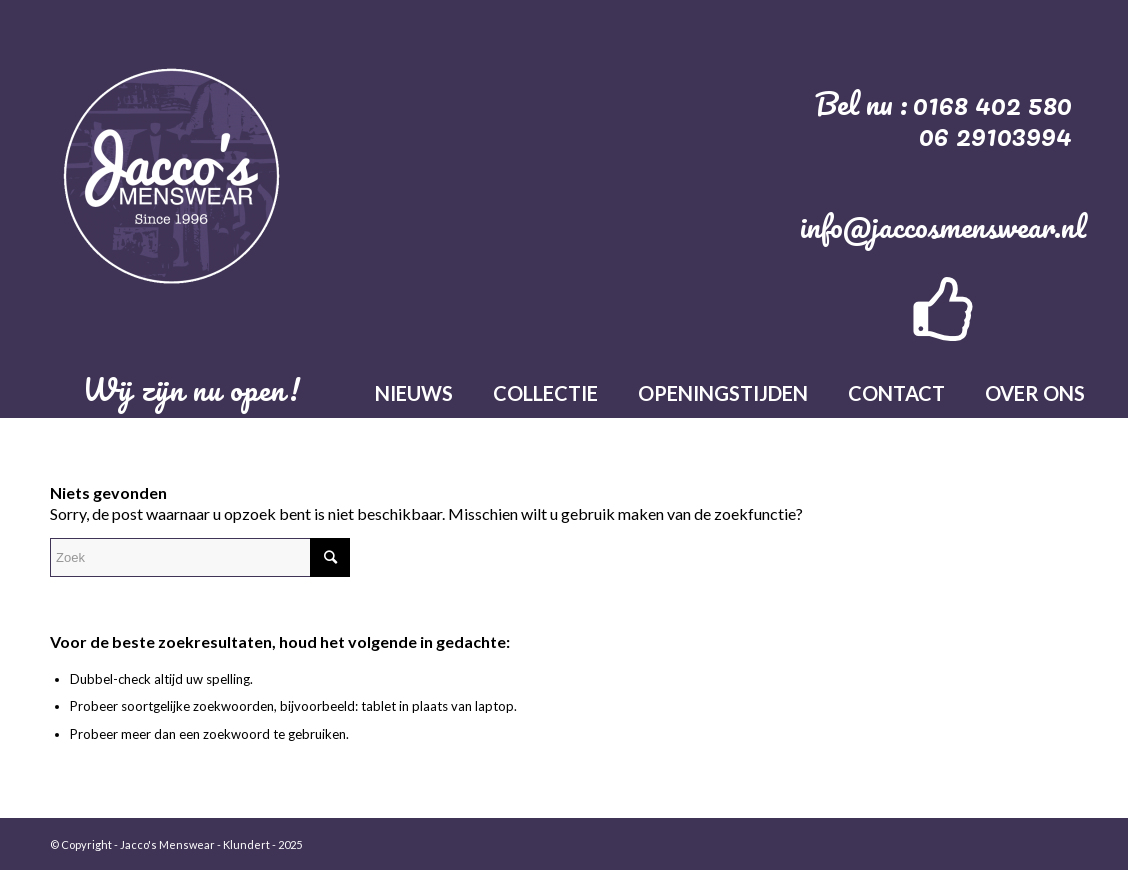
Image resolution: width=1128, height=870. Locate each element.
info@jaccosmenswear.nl (943, 226)
